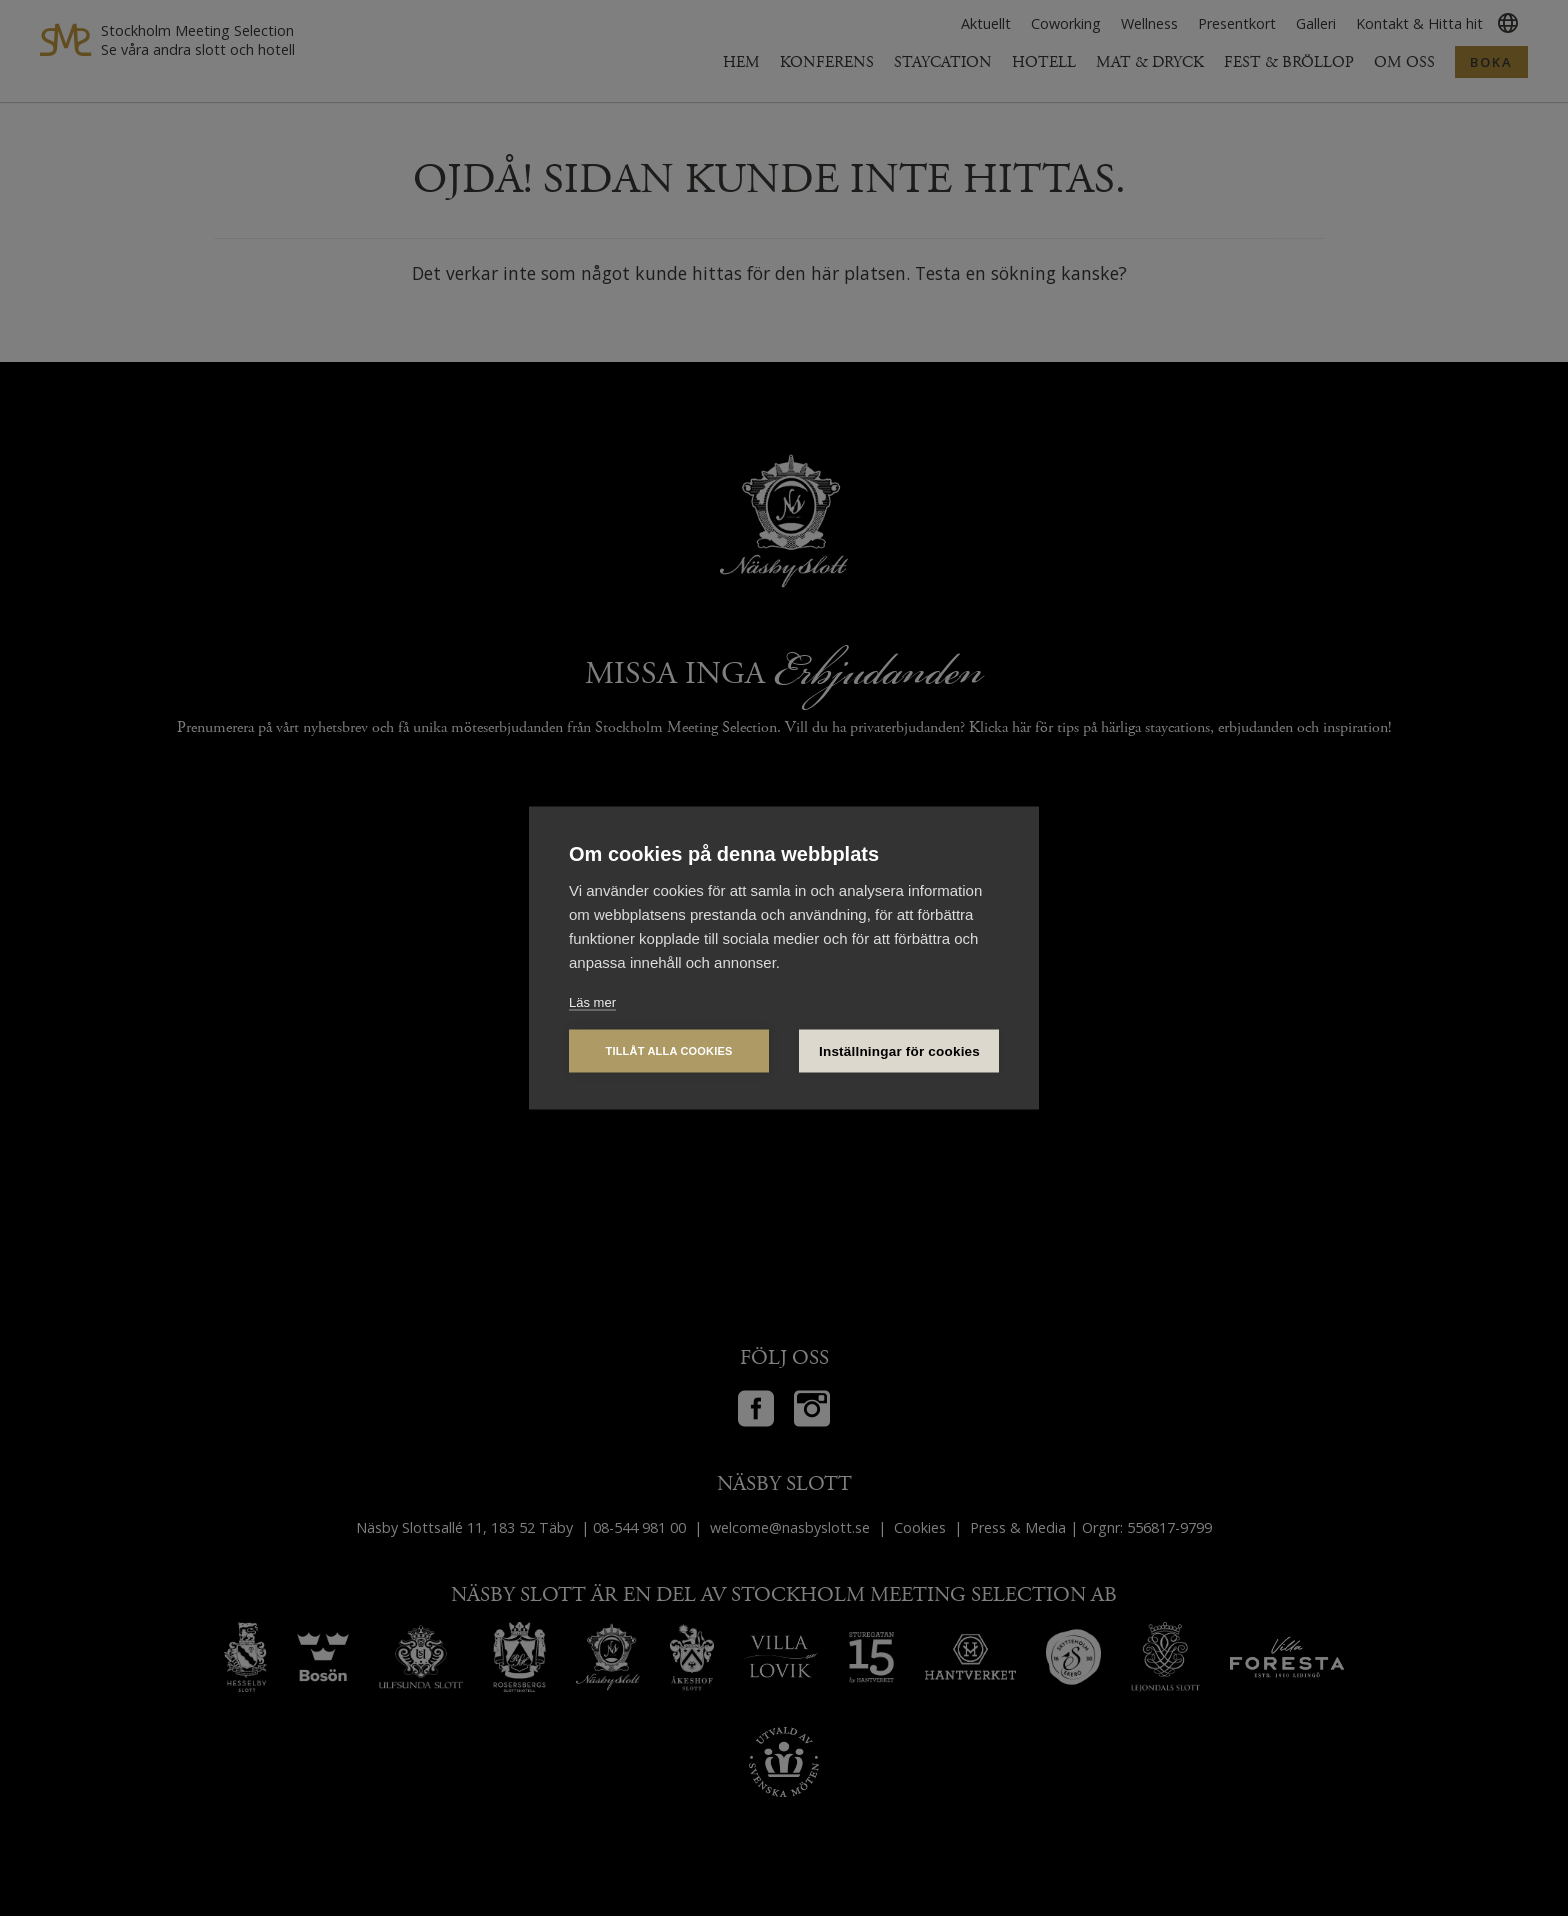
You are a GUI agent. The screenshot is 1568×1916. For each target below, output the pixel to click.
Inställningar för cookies (899, 1051)
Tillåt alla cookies (668, 1051)
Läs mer (592, 1002)
